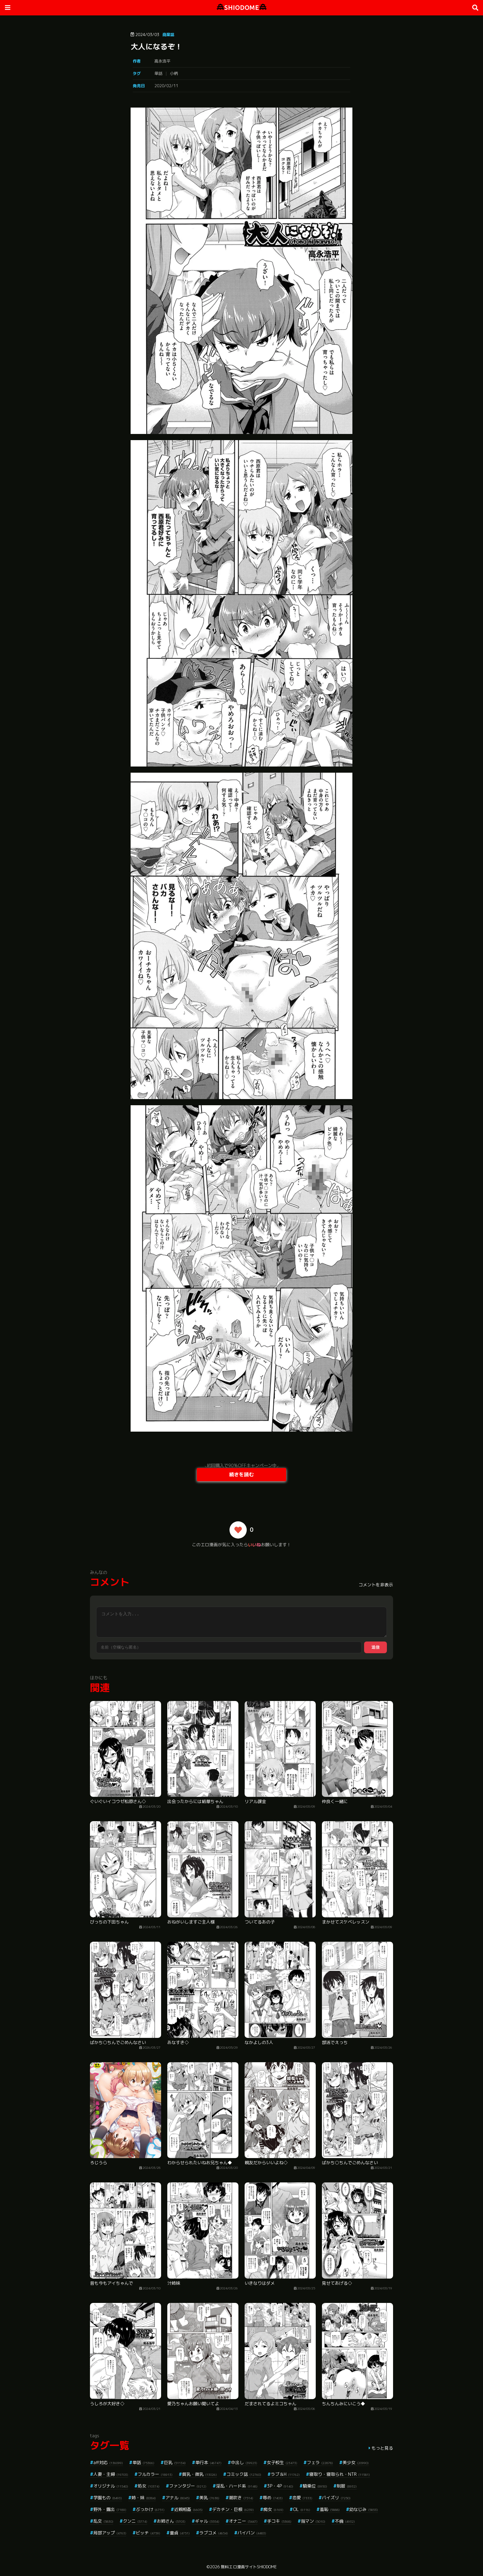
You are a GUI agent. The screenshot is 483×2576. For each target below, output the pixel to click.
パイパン (251, 2533)
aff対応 (108, 2462)
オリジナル (110, 2486)
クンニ (135, 2521)
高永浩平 (162, 61)
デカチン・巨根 (233, 2509)
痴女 (273, 2509)
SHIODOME (242, 7)
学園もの (107, 2497)
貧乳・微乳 (199, 2474)
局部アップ (109, 2533)
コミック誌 (243, 2474)
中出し (244, 2462)
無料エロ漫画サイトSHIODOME (249, 2567)
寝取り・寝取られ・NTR (339, 2474)
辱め (273, 2497)
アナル (177, 2497)
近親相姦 (188, 2509)
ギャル (207, 2521)
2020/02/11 (166, 85)
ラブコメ (213, 2533)
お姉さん (171, 2521)
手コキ (279, 2521)
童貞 (180, 2533)
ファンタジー (187, 2486)
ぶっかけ (150, 2509)
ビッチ (148, 2533)
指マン (313, 2521)
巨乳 (175, 2462)
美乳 (209, 2497)
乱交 (103, 2521)
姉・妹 (144, 2497)
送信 (375, 1647)
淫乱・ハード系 (237, 2486)
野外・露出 (109, 2509)
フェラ (320, 2462)
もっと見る (382, 2448)
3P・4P (280, 2486)
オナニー (243, 2521)
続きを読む (241, 1474)
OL (301, 2509)
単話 (158, 73)
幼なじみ (363, 2509)
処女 (149, 2486)
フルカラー (155, 2474)
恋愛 (302, 2497)
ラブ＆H (285, 2474)
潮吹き (241, 2497)
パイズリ (336, 2497)
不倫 (345, 2521)
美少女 (356, 2462)
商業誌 (168, 34)
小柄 (174, 73)
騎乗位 (315, 2486)
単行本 (208, 2462)
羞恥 (330, 2509)
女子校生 (282, 2462)
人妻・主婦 (110, 2474)
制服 (347, 2486)
